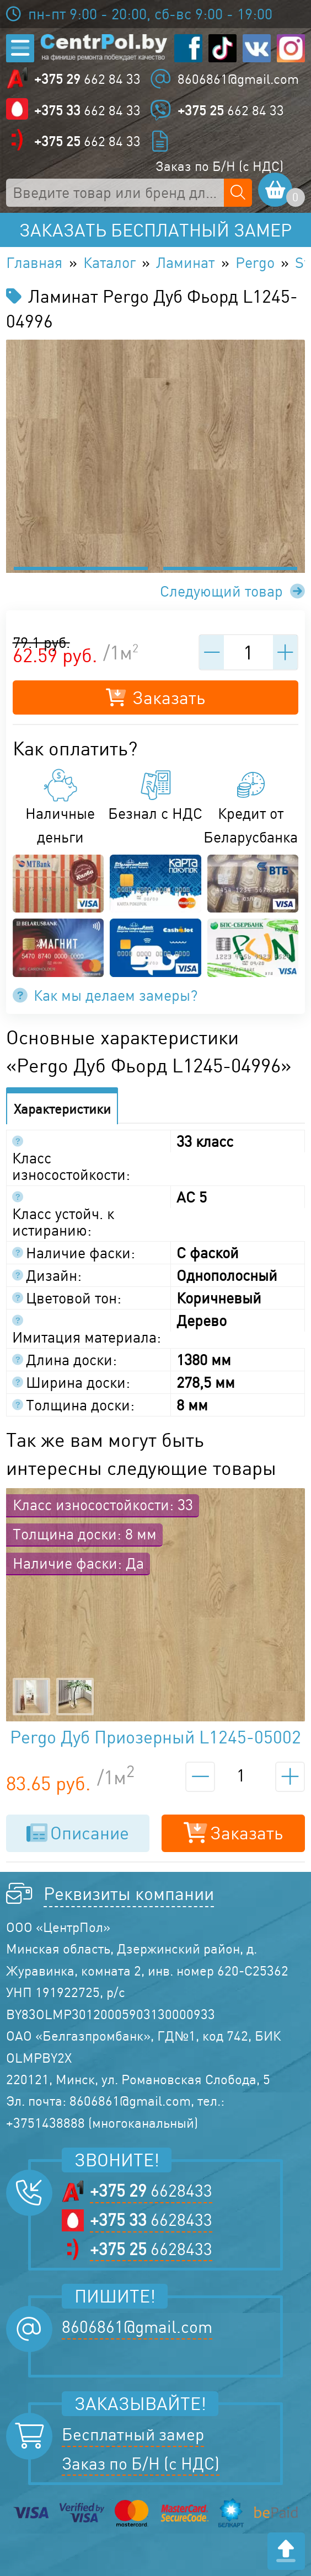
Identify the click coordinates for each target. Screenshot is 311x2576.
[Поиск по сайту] (238, 193)
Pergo (255, 262)
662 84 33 (87, 79)
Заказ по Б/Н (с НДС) (219, 166)
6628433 (151, 2191)
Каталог (109, 262)
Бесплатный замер (133, 2434)
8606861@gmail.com (238, 79)
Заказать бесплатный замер (155, 230)
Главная (34, 262)
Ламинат (185, 262)
